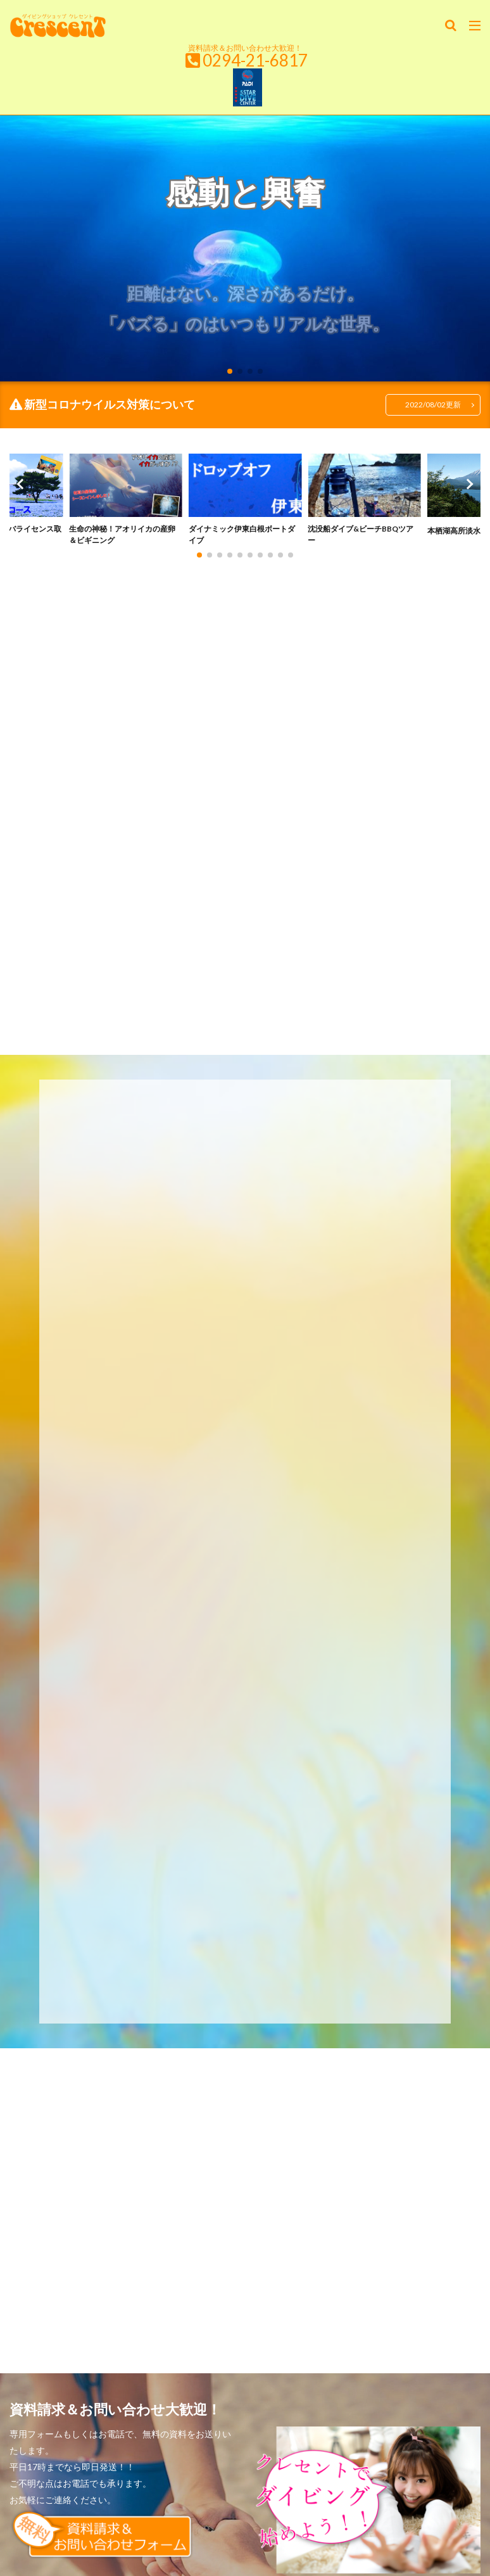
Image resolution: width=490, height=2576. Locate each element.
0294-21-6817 (255, 60)
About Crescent (245, 2313)
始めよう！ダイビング (122, 2298)
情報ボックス (408, 2298)
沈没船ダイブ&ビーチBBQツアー (360, 538)
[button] (22, 494)
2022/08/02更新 (428, 405)
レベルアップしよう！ (223, 2298)
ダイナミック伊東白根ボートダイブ (242, 538)
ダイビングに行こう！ (324, 2298)
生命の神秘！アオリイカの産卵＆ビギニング (122, 538)
